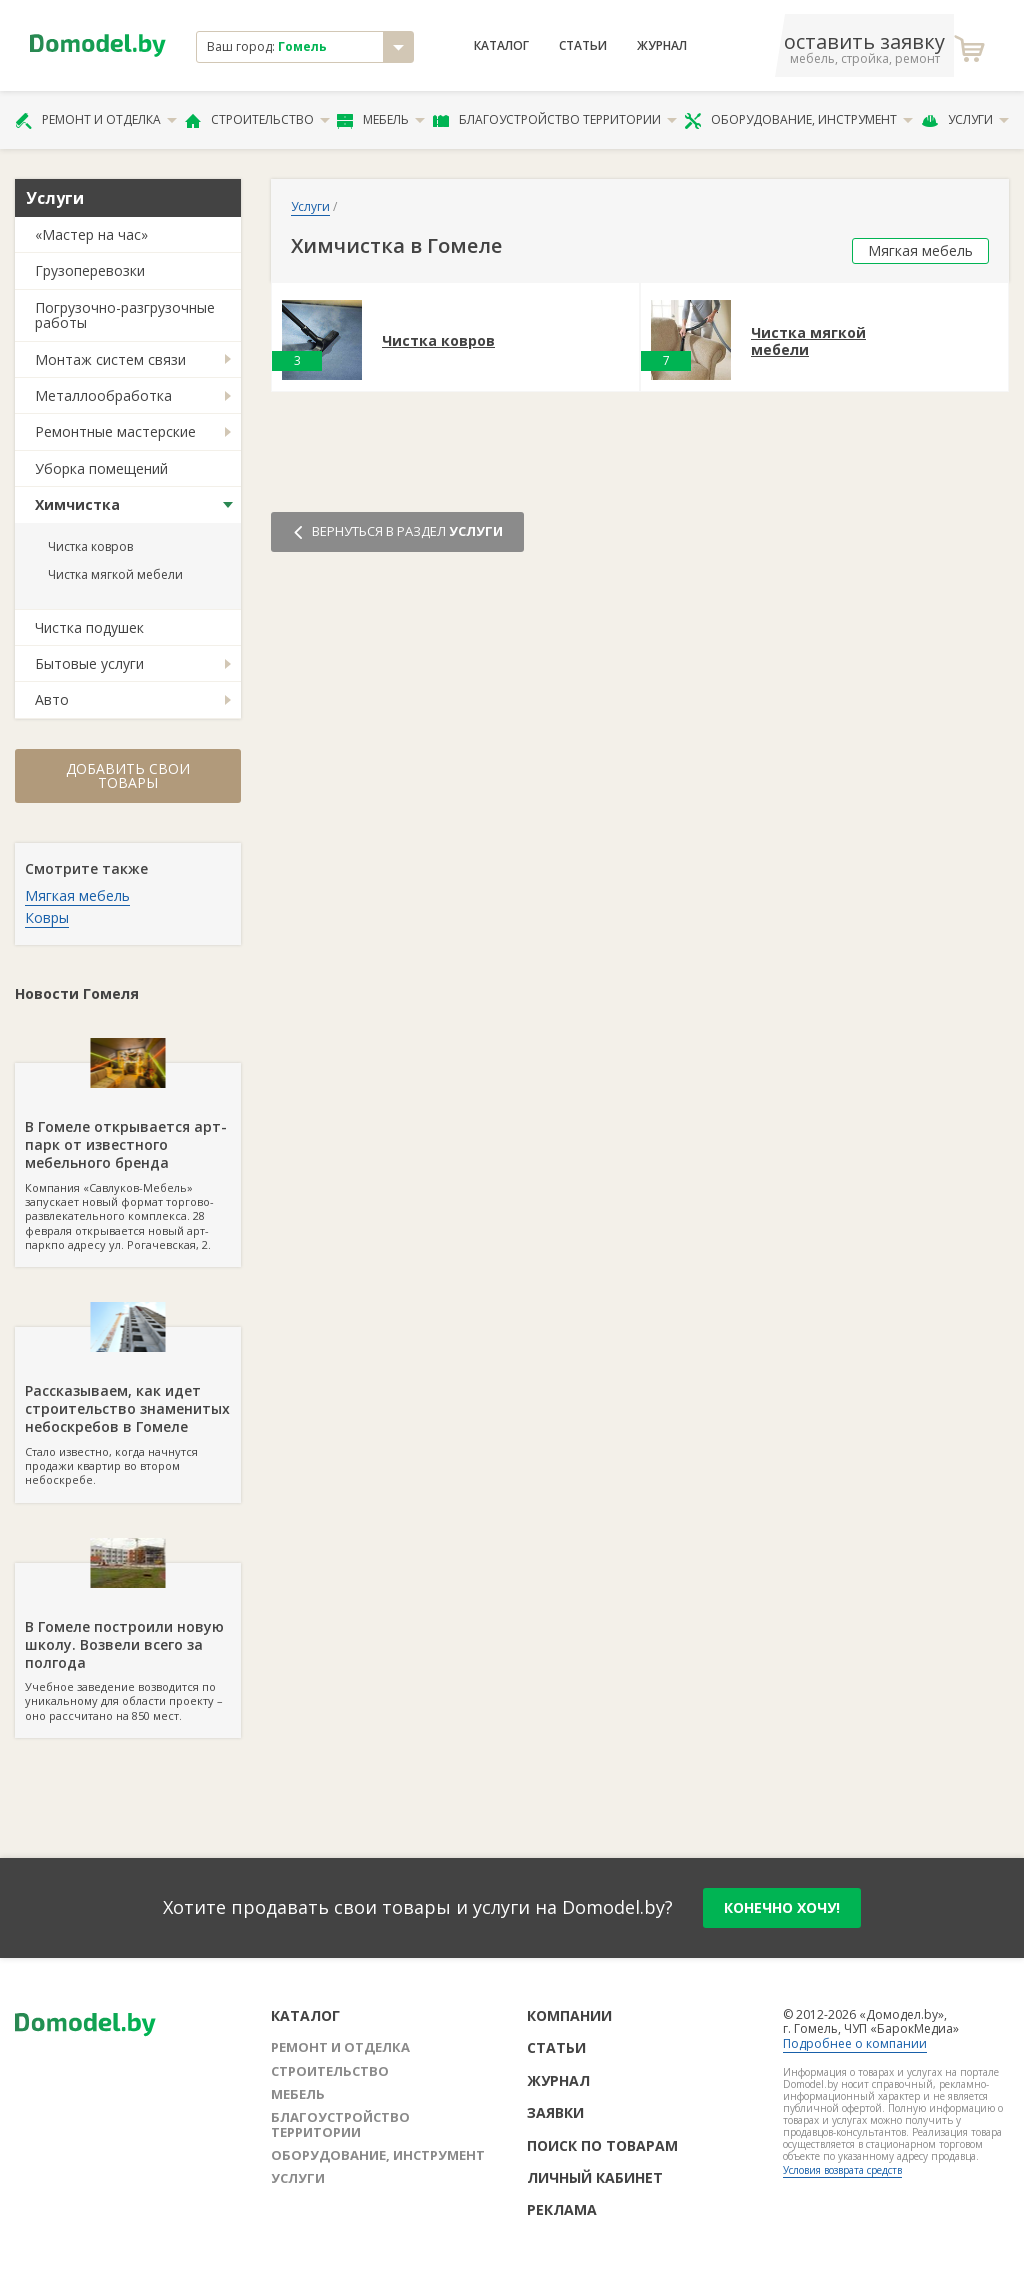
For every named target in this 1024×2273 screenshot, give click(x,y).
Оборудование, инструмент (798, 120)
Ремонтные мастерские (115, 431)
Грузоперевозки (90, 270)
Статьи (583, 46)
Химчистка (77, 504)
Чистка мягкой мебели (115, 574)
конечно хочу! (782, 1907)
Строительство (257, 120)
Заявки (555, 2112)
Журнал (662, 46)
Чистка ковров (90, 546)
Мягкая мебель (77, 895)
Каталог (501, 46)
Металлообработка (103, 395)
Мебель (381, 120)
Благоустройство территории (555, 120)
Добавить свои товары (128, 775)
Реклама (562, 2209)
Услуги (965, 120)
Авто (52, 699)
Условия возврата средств (842, 2170)
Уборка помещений (101, 468)
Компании (569, 2015)
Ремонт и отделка (96, 120)
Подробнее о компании (855, 2043)
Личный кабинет (595, 2177)
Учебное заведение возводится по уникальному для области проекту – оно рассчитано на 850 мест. (128, 1643)
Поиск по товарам (602, 2145)
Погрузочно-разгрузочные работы (125, 315)
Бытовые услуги (89, 663)
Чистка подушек (89, 627)
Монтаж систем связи (110, 359)
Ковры (47, 917)
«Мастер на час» (91, 234)
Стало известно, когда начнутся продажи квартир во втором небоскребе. (128, 1407)
